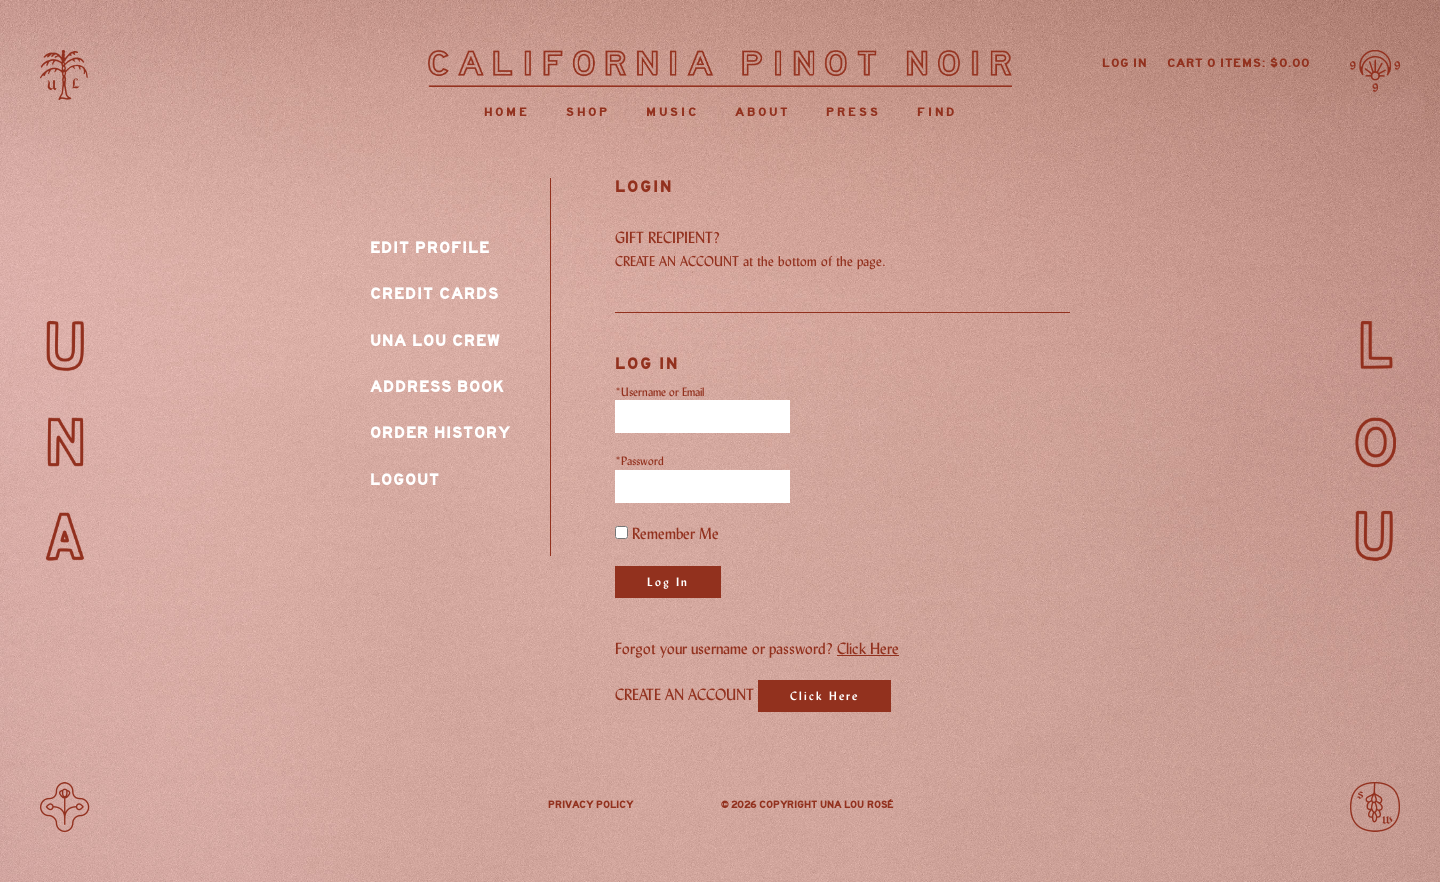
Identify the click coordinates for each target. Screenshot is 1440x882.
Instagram (677, 807)
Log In (1124, 63)
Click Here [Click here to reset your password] (868, 648)
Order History (440, 433)
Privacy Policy (590, 805)
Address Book (437, 387)
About (762, 112)
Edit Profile (430, 248)
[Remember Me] (621, 532)
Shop (588, 112)
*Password (639, 460)
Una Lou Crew (435, 341)
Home (507, 112)
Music (672, 112)
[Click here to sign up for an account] (824, 696)
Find (937, 112)
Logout (405, 480)
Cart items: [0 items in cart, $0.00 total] (1238, 63)
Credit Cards (434, 294)
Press (853, 112)
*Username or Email (659, 391)
